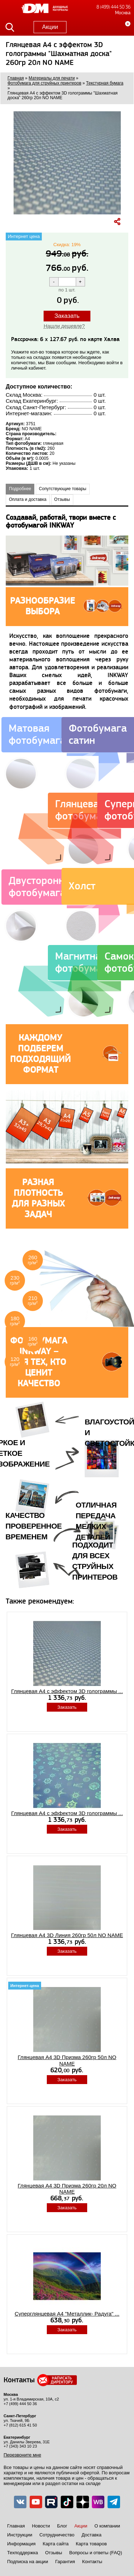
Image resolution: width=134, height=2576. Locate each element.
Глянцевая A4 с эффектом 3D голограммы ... (67, 1691)
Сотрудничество (56, 2534)
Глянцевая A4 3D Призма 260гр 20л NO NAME (67, 2189)
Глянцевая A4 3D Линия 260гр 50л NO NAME (67, 1935)
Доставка (91, 2534)
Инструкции (19, 2534)
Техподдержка (22, 2552)
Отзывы (62, 499)
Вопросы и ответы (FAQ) (95, 2552)
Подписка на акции (27, 2561)
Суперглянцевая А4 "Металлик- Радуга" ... (67, 2314)
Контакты (92, 2561)
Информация (21, 2543)
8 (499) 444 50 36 (113, 7)
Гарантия (65, 2561)
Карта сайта (56, 2543)
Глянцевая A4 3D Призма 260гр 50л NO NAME (67, 2060)
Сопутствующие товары (62, 488)
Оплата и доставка (27, 499)
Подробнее (20, 488)
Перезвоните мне (22, 2455)
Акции (50, 27)
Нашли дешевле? (64, 326)
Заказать (66, 316)
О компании (107, 2526)
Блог (62, 2526)
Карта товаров (91, 2543)
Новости (41, 2526)
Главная (16, 2526)
